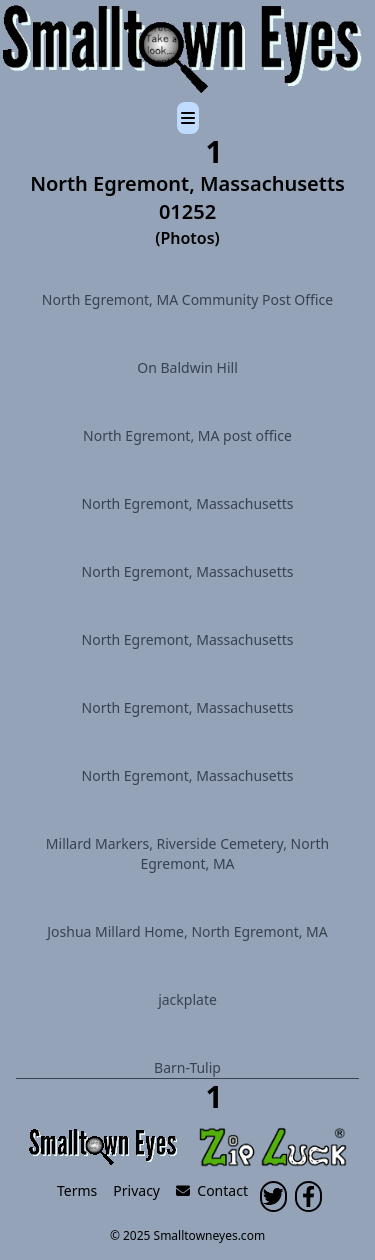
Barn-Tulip (187, 1067)
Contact (212, 1190)
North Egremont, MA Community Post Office (187, 299)
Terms (77, 1190)
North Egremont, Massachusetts (188, 503)
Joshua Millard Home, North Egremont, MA (187, 931)
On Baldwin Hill (187, 367)
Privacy (136, 1190)
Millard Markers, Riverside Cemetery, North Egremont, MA (187, 853)
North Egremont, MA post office (187, 435)
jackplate (187, 999)
